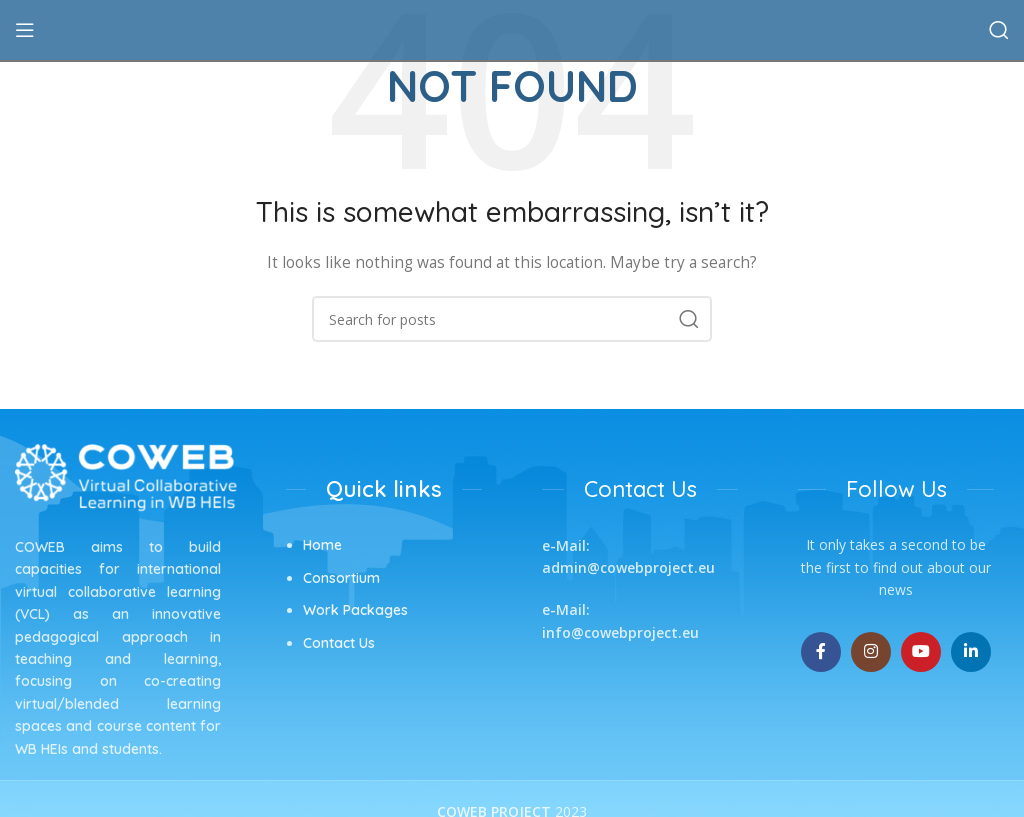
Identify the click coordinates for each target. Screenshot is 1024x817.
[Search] (999, 30)
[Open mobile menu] (25, 30)
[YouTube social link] (921, 652)
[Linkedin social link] (971, 652)
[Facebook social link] (821, 652)
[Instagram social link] (871, 652)
